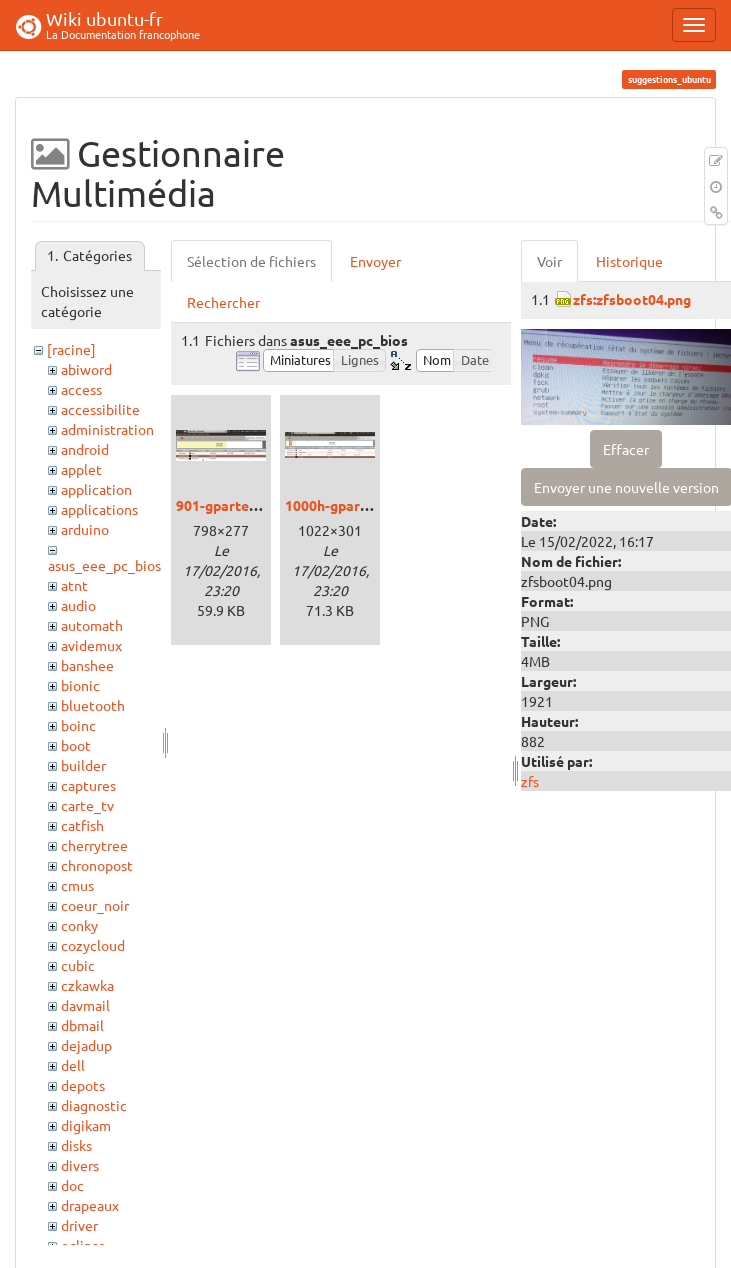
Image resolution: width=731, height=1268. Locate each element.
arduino (85, 529)
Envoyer (375, 261)
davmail (85, 1005)
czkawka (87, 985)
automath (92, 625)
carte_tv (87, 805)
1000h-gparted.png (347, 505)
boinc (78, 725)
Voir (549, 261)
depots (83, 1085)
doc (72, 1185)
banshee (87, 665)
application (96, 489)
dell (73, 1065)
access (81, 389)
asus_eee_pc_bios (104, 565)
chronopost (97, 865)
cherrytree (94, 845)
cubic (78, 965)
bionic (80, 685)
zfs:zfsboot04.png (632, 299)
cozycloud (93, 945)
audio (78, 605)
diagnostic (94, 1105)
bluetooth (93, 705)
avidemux (91, 645)
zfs (530, 781)
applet (81, 469)
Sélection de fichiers (251, 261)
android (85, 449)
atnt (74, 585)
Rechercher (223, 302)
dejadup (86, 1045)
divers (80, 1165)
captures (88, 785)
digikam (86, 1125)
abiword (86, 369)
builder (83, 765)
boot (76, 745)
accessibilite (100, 409)
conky (79, 925)
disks (76, 1145)
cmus (77, 885)
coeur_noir (95, 905)
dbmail (82, 1025)
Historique (629, 261)
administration (107, 429)
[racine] (71, 349)
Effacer (626, 449)
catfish (82, 825)
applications (99, 509)
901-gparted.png (230, 505)
